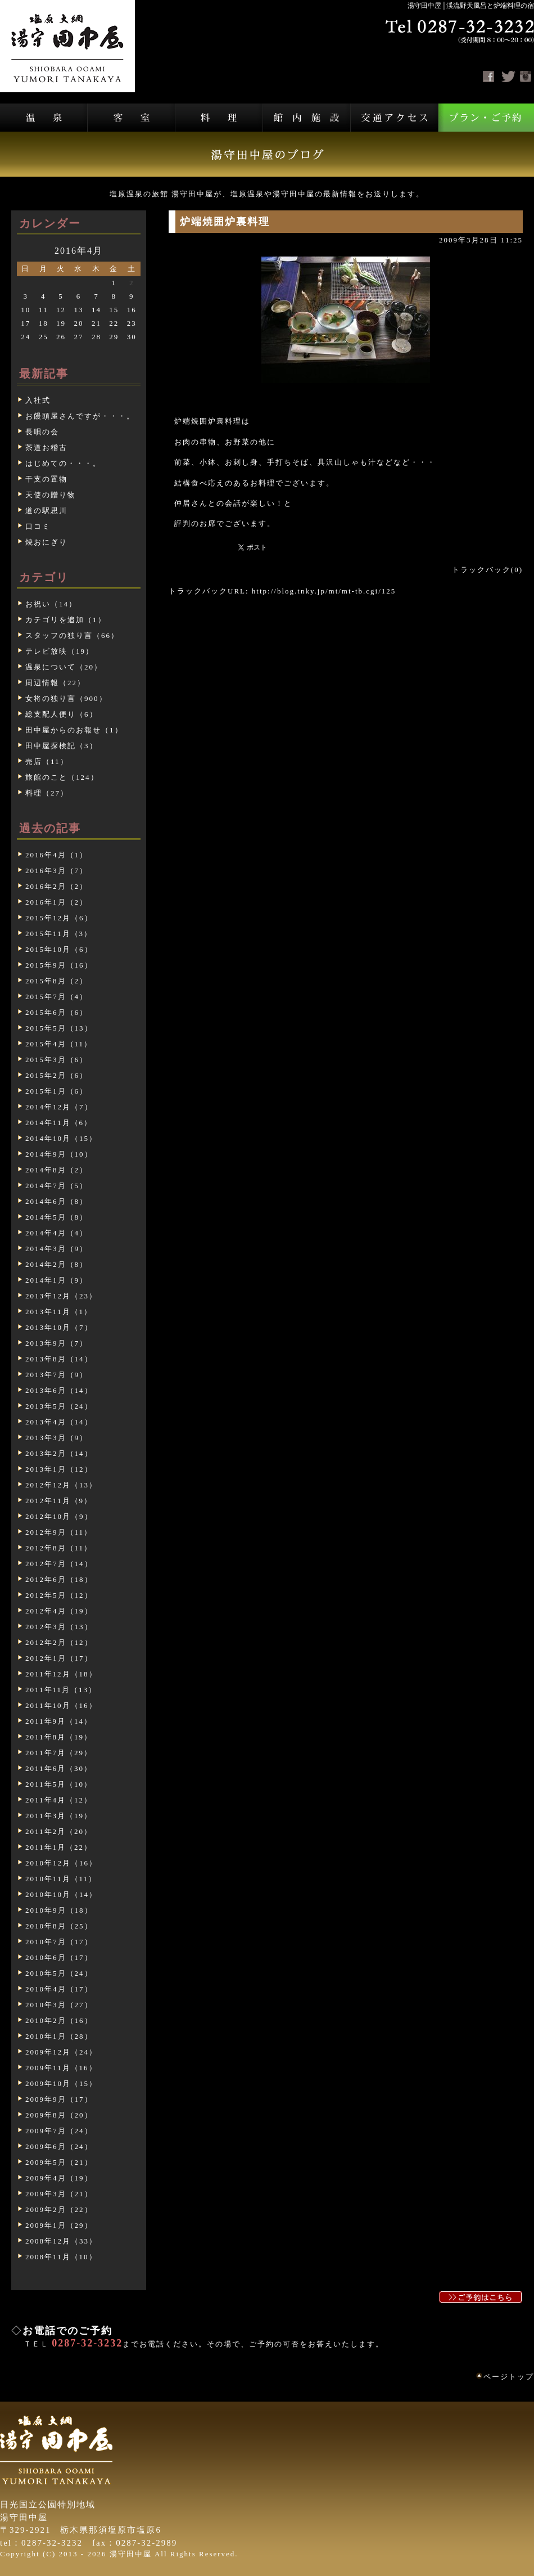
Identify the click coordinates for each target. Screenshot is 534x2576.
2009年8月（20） (59, 2115)
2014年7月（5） (56, 1185)
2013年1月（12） (59, 1469)
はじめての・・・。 (63, 463)
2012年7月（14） (59, 1563)
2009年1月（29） (59, 2225)
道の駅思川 (46, 510)
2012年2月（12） (59, 1642)
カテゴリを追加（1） (65, 619)
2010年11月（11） (61, 1878)
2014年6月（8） (56, 1201)
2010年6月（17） (59, 1957)
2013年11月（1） (58, 1311)
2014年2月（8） (56, 1264)
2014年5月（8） (56, 1217)
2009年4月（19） (59, 2178)
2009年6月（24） (59, 2146)
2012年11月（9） (58, 1500)
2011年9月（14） (58, 1721)
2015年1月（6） (56, 1091)
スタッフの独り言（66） (72, 635)
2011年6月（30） (58, 1768)
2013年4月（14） (59, 1422)
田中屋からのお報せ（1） (74, 730)
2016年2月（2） (56, 886)
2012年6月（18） (59, 1579)
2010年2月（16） (59, 2020)
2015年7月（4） (56, 996)
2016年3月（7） (56, 870)
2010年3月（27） (59, 2004)
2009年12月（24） (61, 2052)
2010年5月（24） (59, 1973)
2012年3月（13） (59, 1626)
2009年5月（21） (59, 2162)
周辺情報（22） (55, 682)
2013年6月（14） (59, 1390)
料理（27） (47, 793)
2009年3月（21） (59, 2194)
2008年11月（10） (61, 2257)
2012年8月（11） (58, 1548)
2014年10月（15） (61, 1138)
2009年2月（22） (59, 2209)
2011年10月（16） (61, 1705)
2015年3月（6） (56, 1059)
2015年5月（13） (59, 1028)
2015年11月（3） (58, 933)
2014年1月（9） (56, 1280)
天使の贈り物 (50, 495)
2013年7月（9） (56, 1374)
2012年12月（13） (61, 1485)
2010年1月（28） (59, 2036)
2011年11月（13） (61, 1689)
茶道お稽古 (46, 447)
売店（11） (47, 761)
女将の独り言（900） (66, 698)
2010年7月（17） (59, 1941)
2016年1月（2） (56, 902)
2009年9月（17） (59, 2099)
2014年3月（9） (56, 1248)
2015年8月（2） (56, 981)
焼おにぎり (46, 542)
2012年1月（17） (59, 1658)
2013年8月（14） (59, 1359)
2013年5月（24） (59, 1406)
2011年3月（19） (58, 1815)
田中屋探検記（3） (61, 745)
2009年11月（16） (61, 2068)
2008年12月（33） (61, 2241)
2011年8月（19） (58, 1737)
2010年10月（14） (61, 1894)
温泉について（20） (63, 667)
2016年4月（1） (56, 855)
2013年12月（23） (61, 1296)
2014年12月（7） (59, 1107)
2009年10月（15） (61, 2083)
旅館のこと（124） (62, 777)
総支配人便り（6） (61, 714)
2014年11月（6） (58, 1122)
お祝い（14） (51, 604)
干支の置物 (46, 479)
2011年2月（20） (58, 1831)
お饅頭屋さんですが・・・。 (80, 416)
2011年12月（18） (61, 1674)
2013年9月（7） (56, 1343)
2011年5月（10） (58, 1784)
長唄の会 (42, 432)
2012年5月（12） (59, 1595)
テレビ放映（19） (59, 651)
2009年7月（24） (59, 2131)
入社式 (38, 400)
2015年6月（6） (56, 1012)
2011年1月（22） (58, 1847)
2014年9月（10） (59, 1154)
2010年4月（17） (59, 1989)
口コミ (38, 526)
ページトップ (508, 2376)
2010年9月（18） (59, 1910)
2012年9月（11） (58, 1532)
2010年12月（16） (61, 1863)
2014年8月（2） (56, 1170)
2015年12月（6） (59, 918)
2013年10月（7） (59, 1327)
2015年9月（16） (59, 965)
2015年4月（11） (58, 1044)
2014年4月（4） (56, 1233)
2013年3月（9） (56, 1437)
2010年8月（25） (59, 1926)
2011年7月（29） (58, 1752)
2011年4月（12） (58, 1800)
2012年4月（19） (59, 1611)
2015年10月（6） (59, 949)
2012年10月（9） (59, 1516)
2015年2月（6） (56, 1075)
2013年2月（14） (59, 1453)
